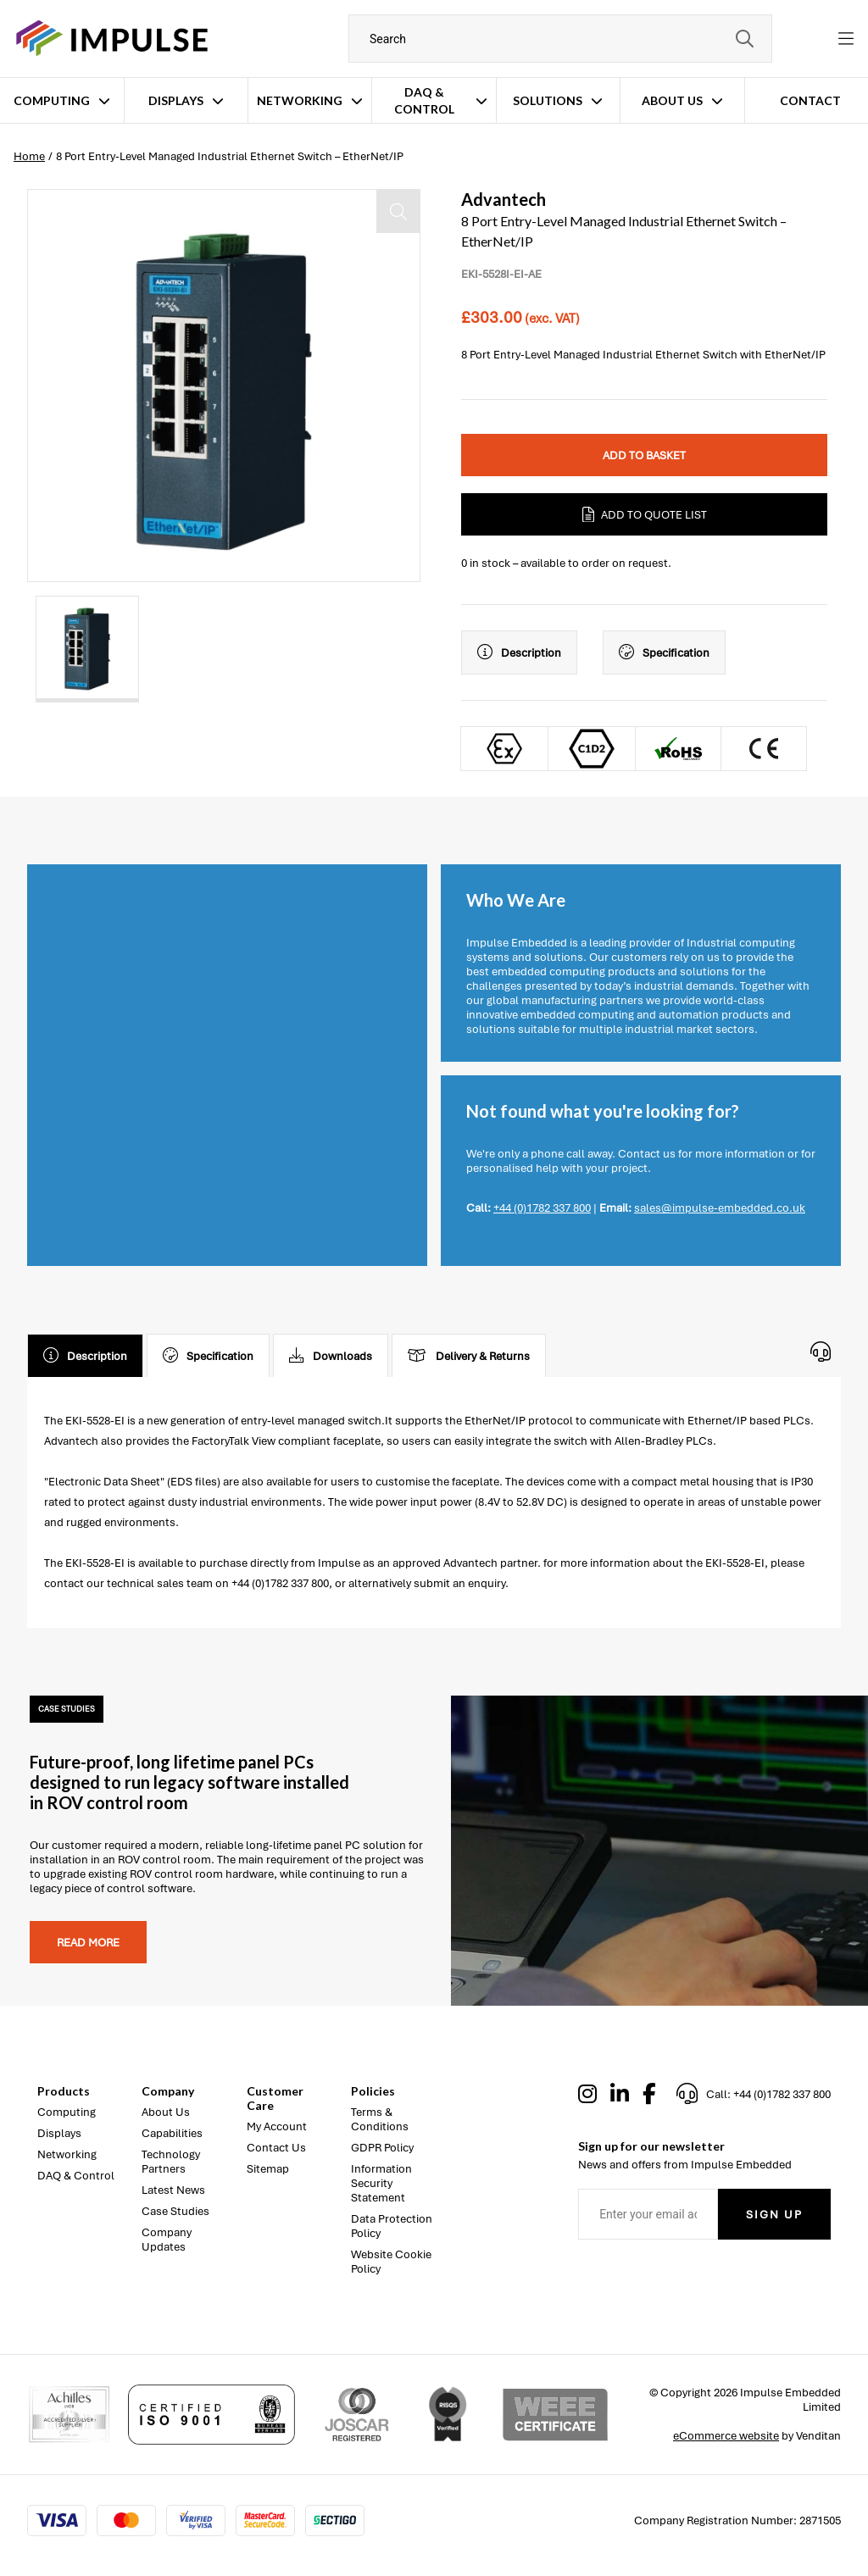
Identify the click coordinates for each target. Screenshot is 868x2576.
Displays (175, 100)
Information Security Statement (381, 2183)
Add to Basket (644, 455)
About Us (672, 100)
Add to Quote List (644, 514)
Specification (664, 652)
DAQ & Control (424, 100)
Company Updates (167, 2239)
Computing (52, 100)
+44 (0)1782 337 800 (542, 1208)
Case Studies (175, 2211)
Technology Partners (171, 2161)
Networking (299, 100)
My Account (277, 2126)
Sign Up (774, 2214)
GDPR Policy (382, 2147)
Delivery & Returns (469, 1355)
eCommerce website (726, 2436)
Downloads (330, 1355)
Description (519, 652)
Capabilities (172, 2133)
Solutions (547, 100)
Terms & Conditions (380, 2119)
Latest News (173, 2190)
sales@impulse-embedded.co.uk (719, 1208)
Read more (88, 1942)
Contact (810, 100)
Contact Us (276, 2147)
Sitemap (268, 2169)
